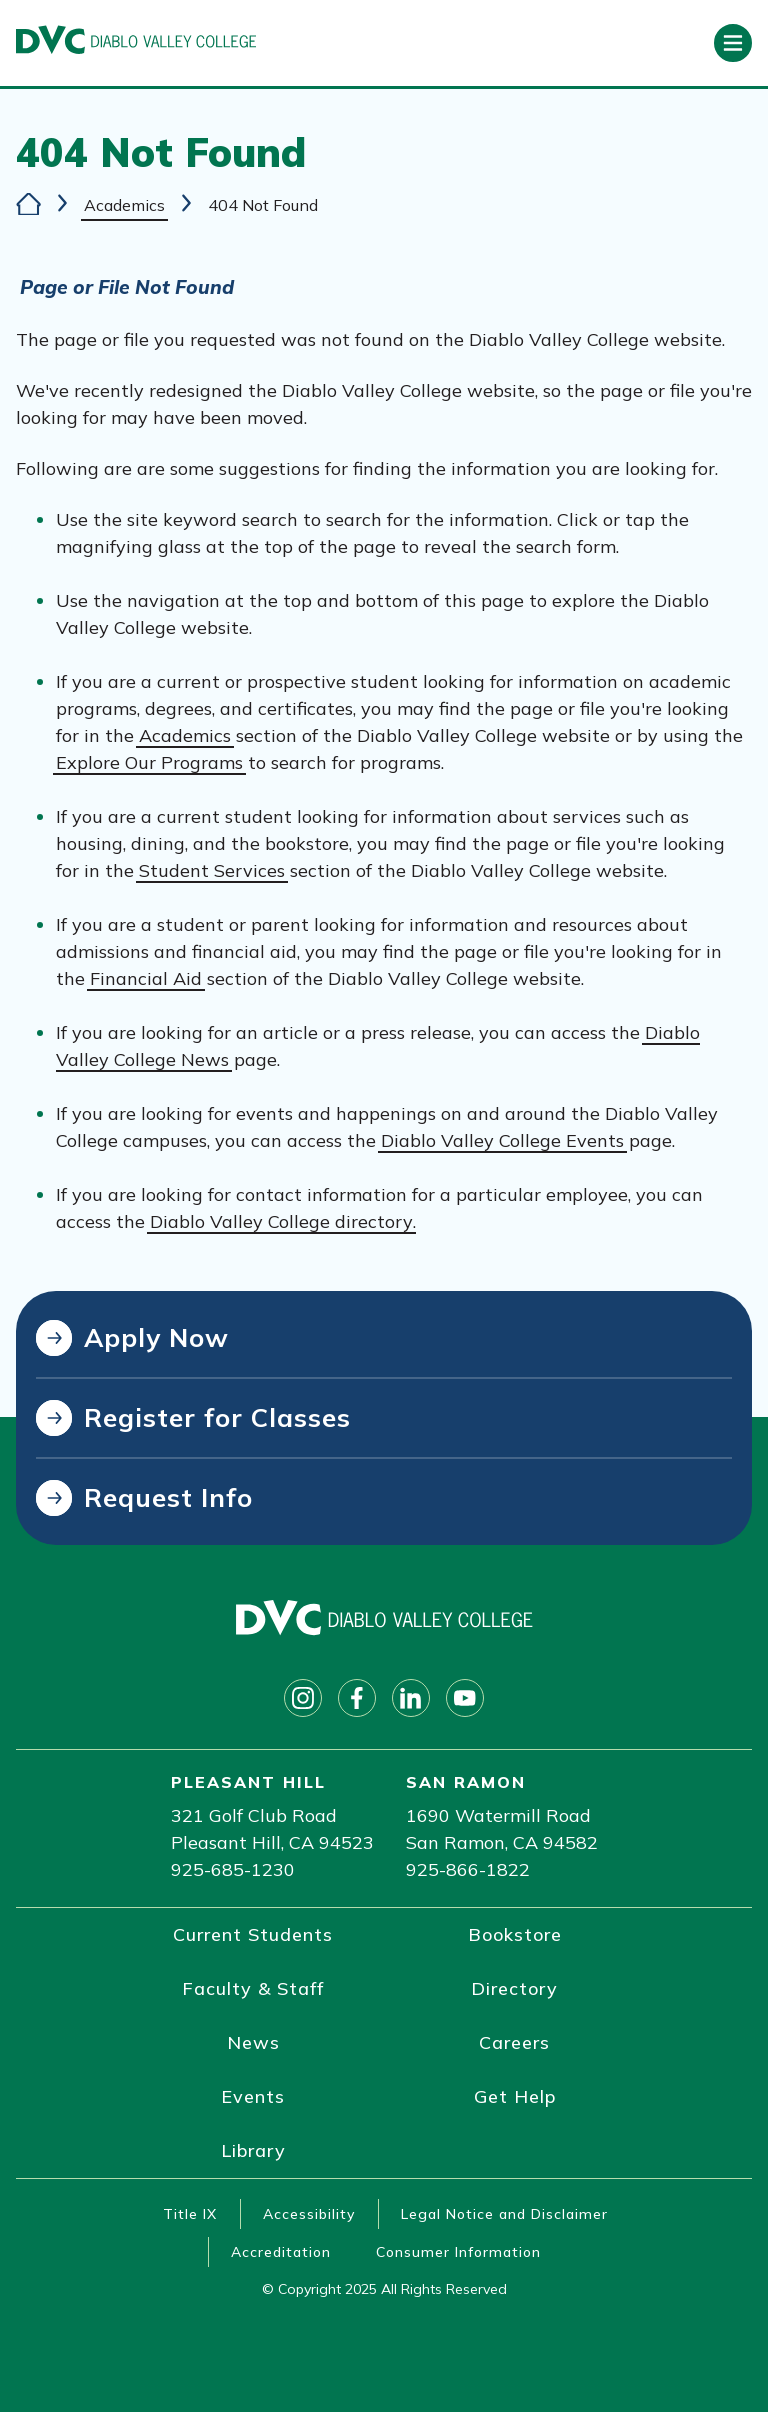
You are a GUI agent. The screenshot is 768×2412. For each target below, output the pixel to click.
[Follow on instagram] (303, 1698)
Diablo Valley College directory (281, 1221)
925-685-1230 (233, 1869)
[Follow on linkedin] (411, 1698)
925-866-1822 (468, 1869)
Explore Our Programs (149, 762)
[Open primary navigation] (733, 43)
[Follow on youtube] (465, 1698)
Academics (124, 205)
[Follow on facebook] (357, 1698)
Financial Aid (146, 978)
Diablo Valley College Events (502, 1140)
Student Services (212, 870)
